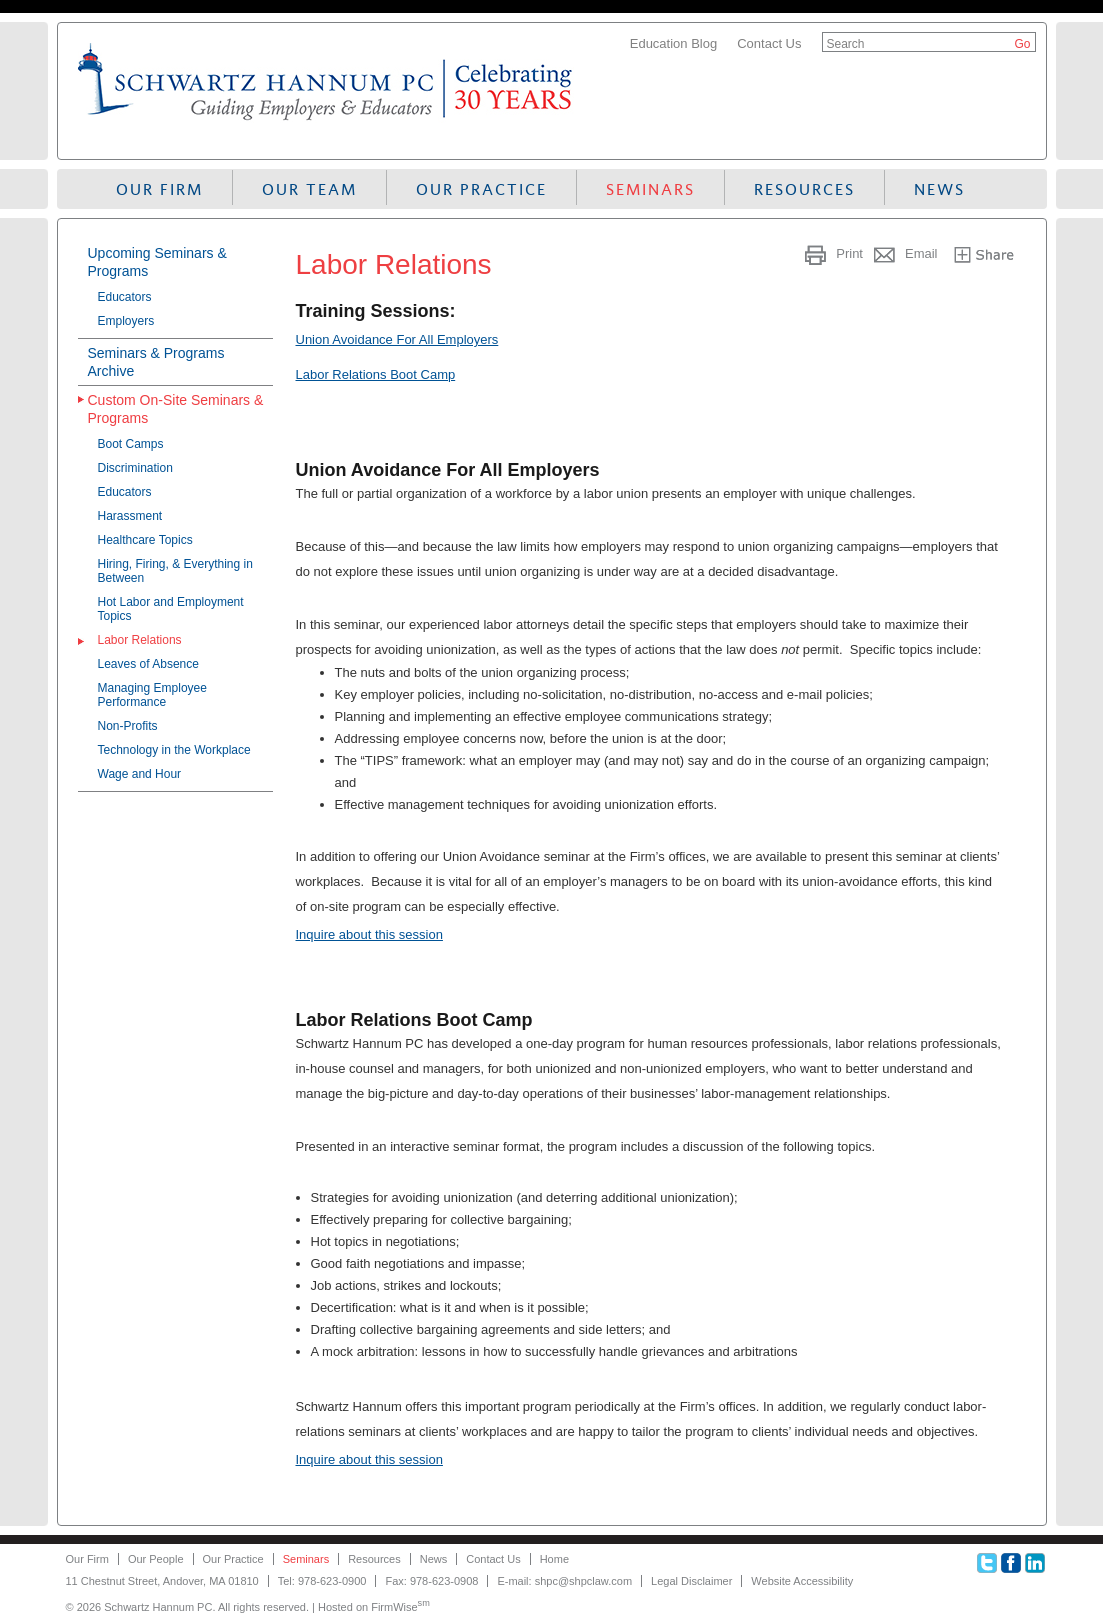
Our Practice (481, 189)
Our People (156, 1559)
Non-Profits (128, 726)
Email (921, 253)
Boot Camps (131, 444)
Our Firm (159, 189)
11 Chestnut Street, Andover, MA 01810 (162, 1581)
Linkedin (1035, 1563)
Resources (804, 189)
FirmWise (400, 1607)
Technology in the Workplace (174, 750)
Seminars (650, 189)
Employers (126, 321)
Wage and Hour (140, 774)
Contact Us (769, 43)
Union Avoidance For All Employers (397, 339)
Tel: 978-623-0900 (322, 1581)
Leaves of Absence (148, 664)
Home (554, 1559)
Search (846, 44)
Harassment (130, 516)
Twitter (987, 1563)
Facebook (1011, 1563)
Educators (125, 297)
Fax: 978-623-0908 (431, 1581)
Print (849, 253)
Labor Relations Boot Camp (376, 374)
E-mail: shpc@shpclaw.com (564, 1581)
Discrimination (135, 468)
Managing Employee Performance (152, 695)
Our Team (309, 189)
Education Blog (673, 43)
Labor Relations (140, 640)
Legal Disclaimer (691, 1581)
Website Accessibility (802, 1581)
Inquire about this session (369, 934)
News (939, 189)
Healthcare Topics (145, 540)
